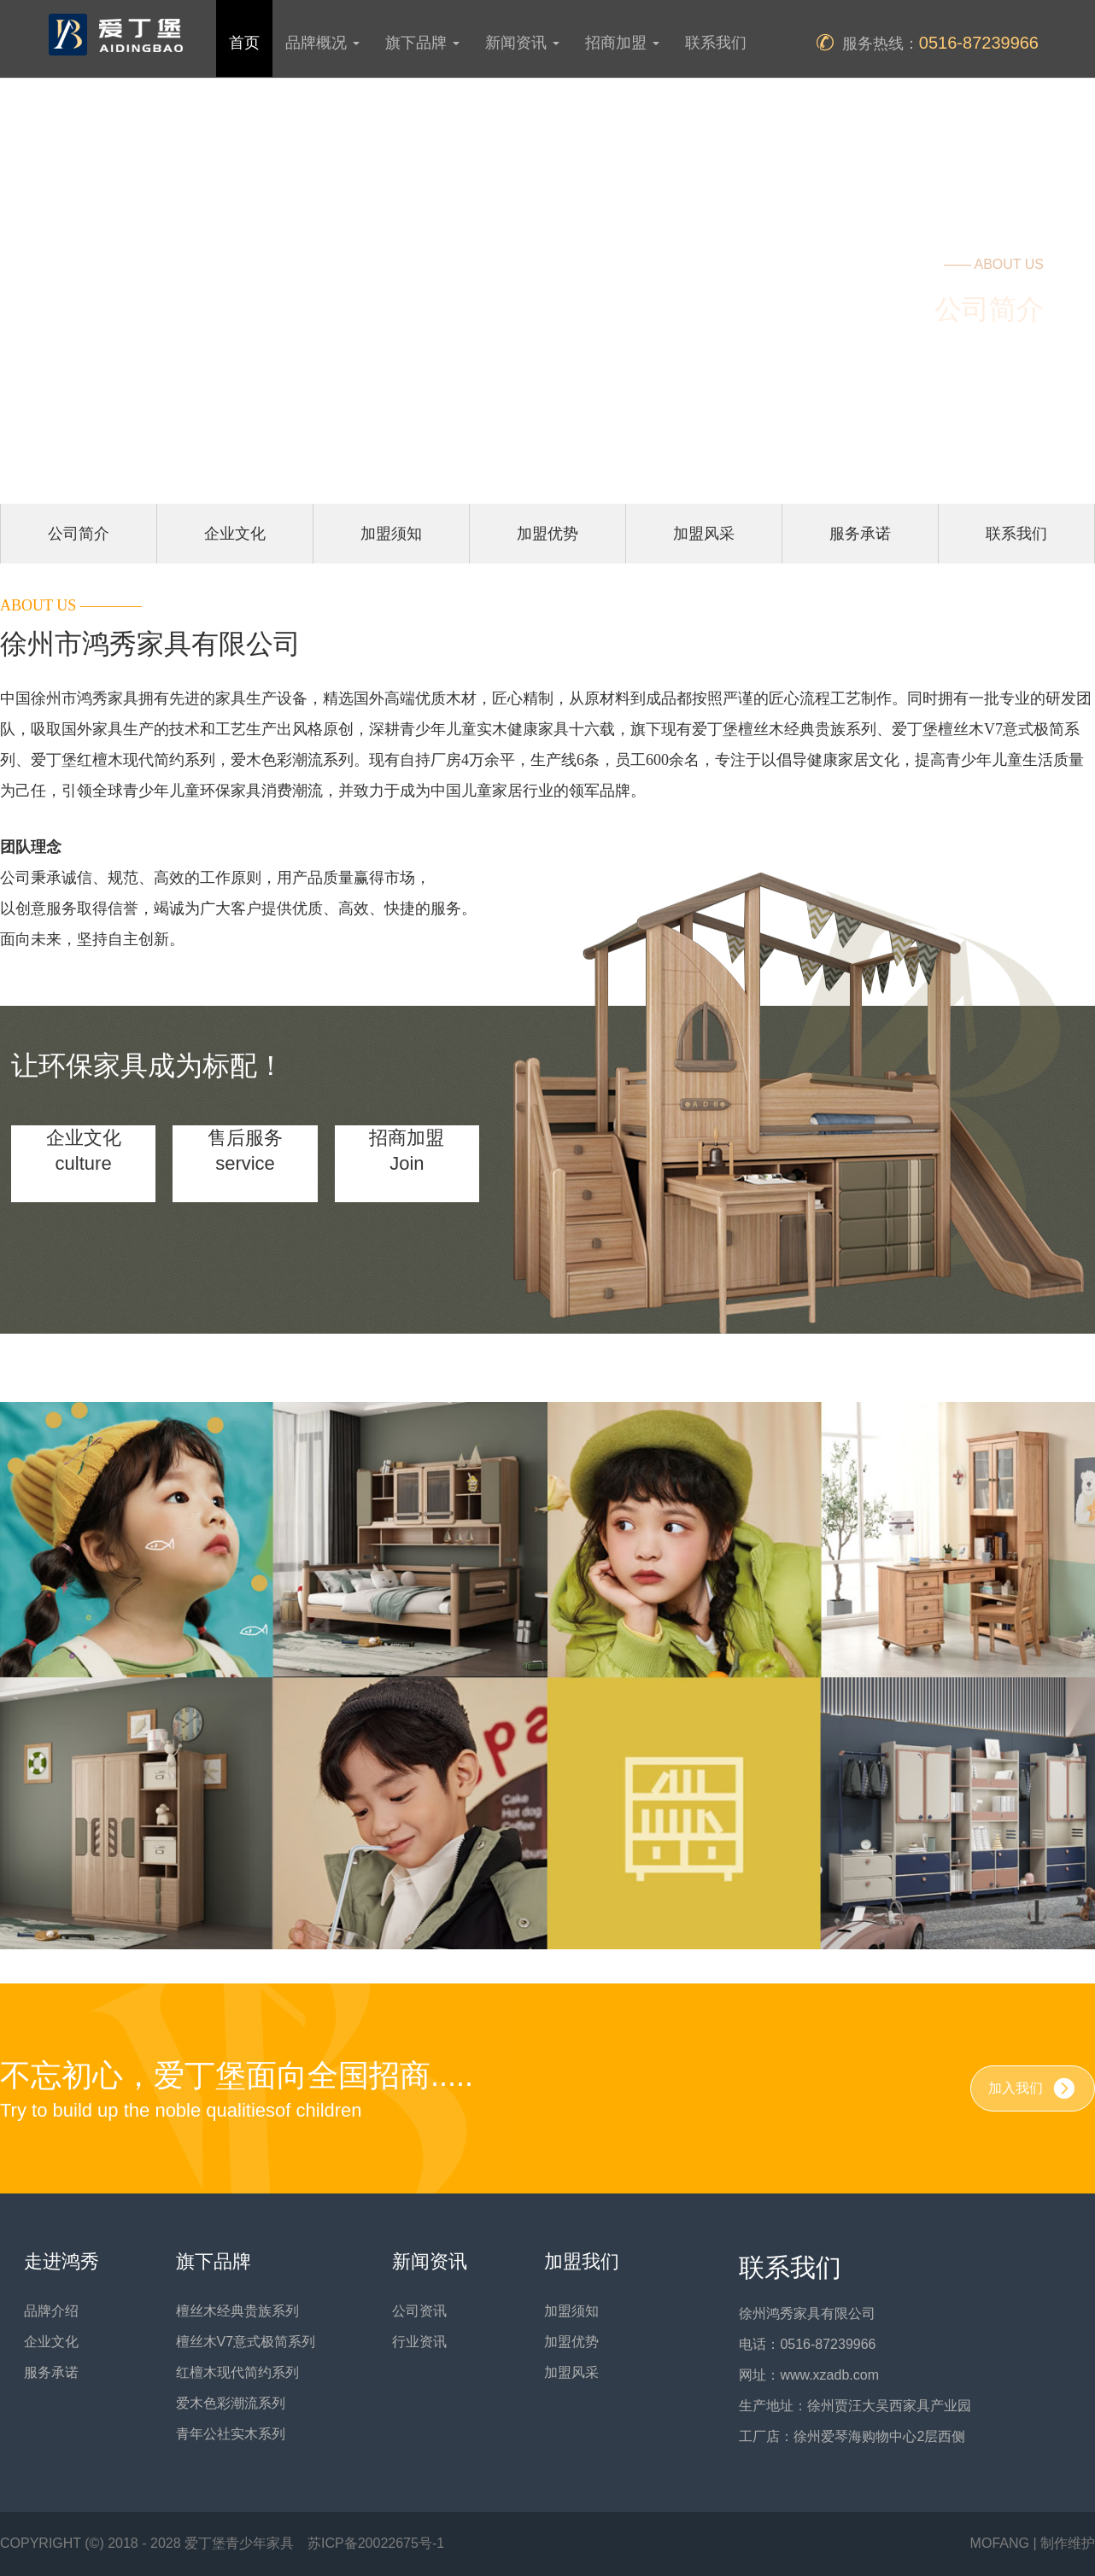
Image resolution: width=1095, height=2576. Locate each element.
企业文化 (235, 533)
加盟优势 (547, 533)
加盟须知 (391, 533)
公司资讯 (419, 2311)
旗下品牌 (213, 2261)
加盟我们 (581, 2261)
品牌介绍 (51, 2311)
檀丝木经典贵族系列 (237, 2311)
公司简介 (78, 533)
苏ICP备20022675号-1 (375, 2543)
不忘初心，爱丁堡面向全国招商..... (236, 2091)
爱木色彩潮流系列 (230, 2403)
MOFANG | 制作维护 (1032, 2543)
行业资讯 (419, 2341)
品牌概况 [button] (322, 42)
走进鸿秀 (61, 2261)
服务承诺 (860, 533)
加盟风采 (704, 533)
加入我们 (1032, 2089)
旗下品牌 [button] (422, 42)
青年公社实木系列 (230, 2434)
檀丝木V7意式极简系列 (246, 2341)
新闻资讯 (429, 2261)
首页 (244, 42)
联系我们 (716, 42)
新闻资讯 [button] (522, 42)
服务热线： (928, 42)
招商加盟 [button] (622, 42)
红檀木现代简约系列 (237, 2372)
